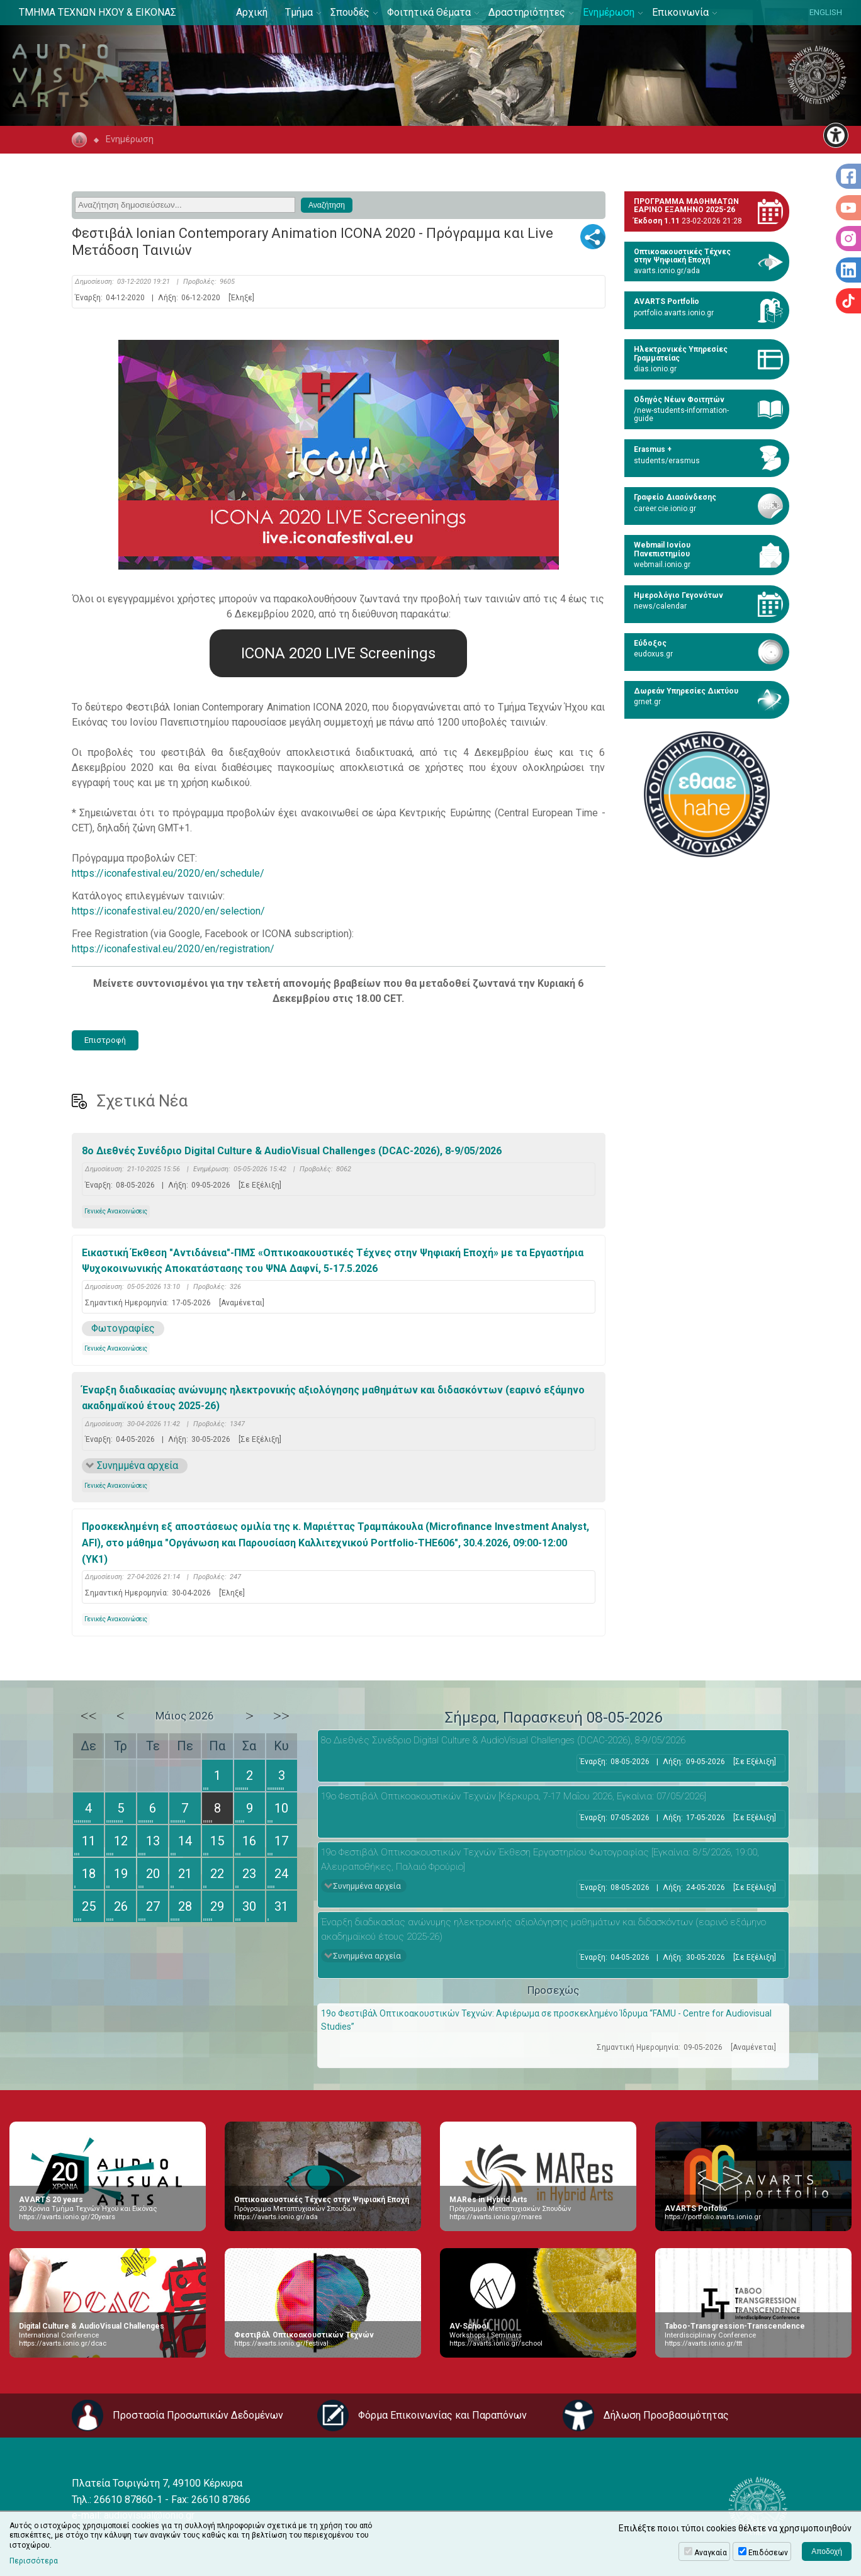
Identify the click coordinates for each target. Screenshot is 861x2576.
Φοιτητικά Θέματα (429, 12)
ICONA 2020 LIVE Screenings (338, 653)
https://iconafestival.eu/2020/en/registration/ (173, 949)
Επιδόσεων (768, 2552)
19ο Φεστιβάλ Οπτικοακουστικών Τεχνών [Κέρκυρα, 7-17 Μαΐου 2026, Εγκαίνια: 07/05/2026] (513, 1796)
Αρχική (251, 12)
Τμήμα (299, 12)
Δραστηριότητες (526, 12)
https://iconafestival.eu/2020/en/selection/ (168, 911)
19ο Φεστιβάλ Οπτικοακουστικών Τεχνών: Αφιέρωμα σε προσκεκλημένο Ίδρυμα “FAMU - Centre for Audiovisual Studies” (546, 2020)
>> (281, 1715)
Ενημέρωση (608, 12)
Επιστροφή (105, 1040)
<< (89, 1715)
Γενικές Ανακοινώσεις (115, 1211)
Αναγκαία (710, 2552)
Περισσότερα (33, 2560)
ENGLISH (825, 12)
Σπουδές (349, 12)
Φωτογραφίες (123, 1328)
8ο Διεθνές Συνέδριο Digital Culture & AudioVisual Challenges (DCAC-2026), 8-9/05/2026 (292, 1151)
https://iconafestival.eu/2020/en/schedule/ (168, 873)
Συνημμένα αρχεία (137, 1465)
